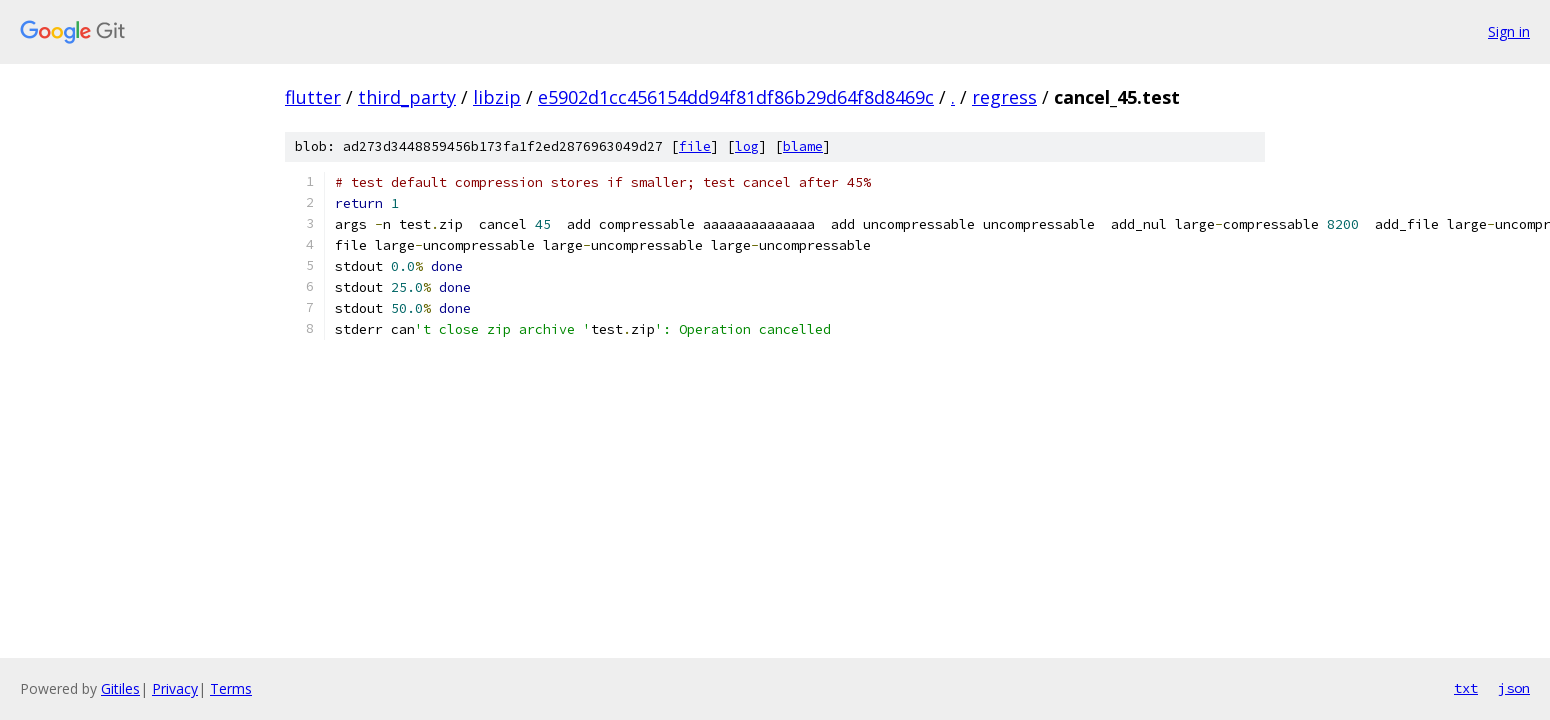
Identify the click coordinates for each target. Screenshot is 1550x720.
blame (803, 146)
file (695, 146)
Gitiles (120, 688)
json (1514, 688)
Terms (231, 688)
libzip (497, 97)
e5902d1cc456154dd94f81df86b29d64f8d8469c (736, 97)
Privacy (175, 688)
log (747, 146)
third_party (407, 97)
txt (1466, 688)
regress (1004, 97)
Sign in (1509, 31)
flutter (313, 97)
